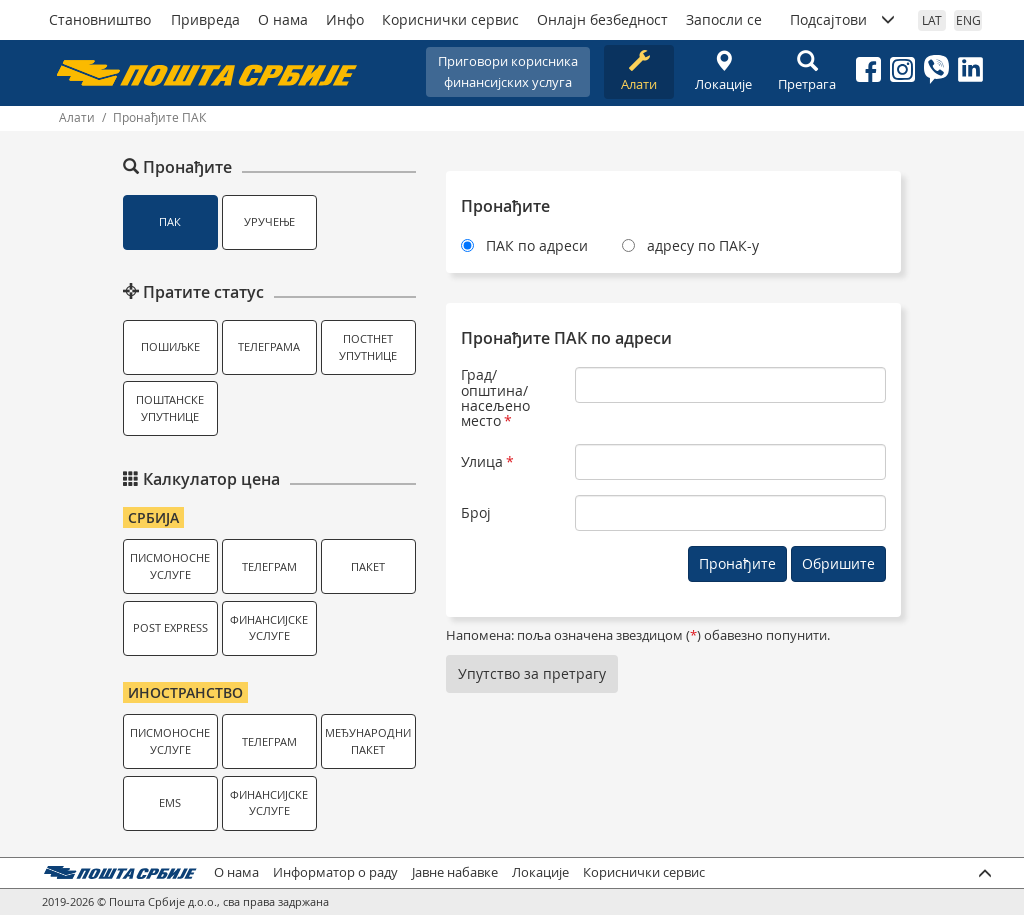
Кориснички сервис (450, 19)
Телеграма (269, 346)
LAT (932, 20)
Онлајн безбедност (602, 19)
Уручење (269, 221)
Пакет (368, 566)
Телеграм (269, 566)
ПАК (170, 221)
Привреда (205, 19)
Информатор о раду (335, 872)
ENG (968, 20)
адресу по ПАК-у (703, 245)
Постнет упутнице (368, 347)
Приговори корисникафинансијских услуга (508, 71)
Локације (723, 71)
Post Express (170, 627)
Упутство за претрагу (532, 673)
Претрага (807, 71)
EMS (170, 802)
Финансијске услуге (269, 628)
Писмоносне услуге (170, 566)
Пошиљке (170, 346)
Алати (639, 71)
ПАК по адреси (537, 245)
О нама (283, 19)
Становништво (100, 19)
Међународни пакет (368, 741)
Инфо (345, 19)
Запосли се (724, 19)
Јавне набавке (455, 872)
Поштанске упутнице (170, 408)
